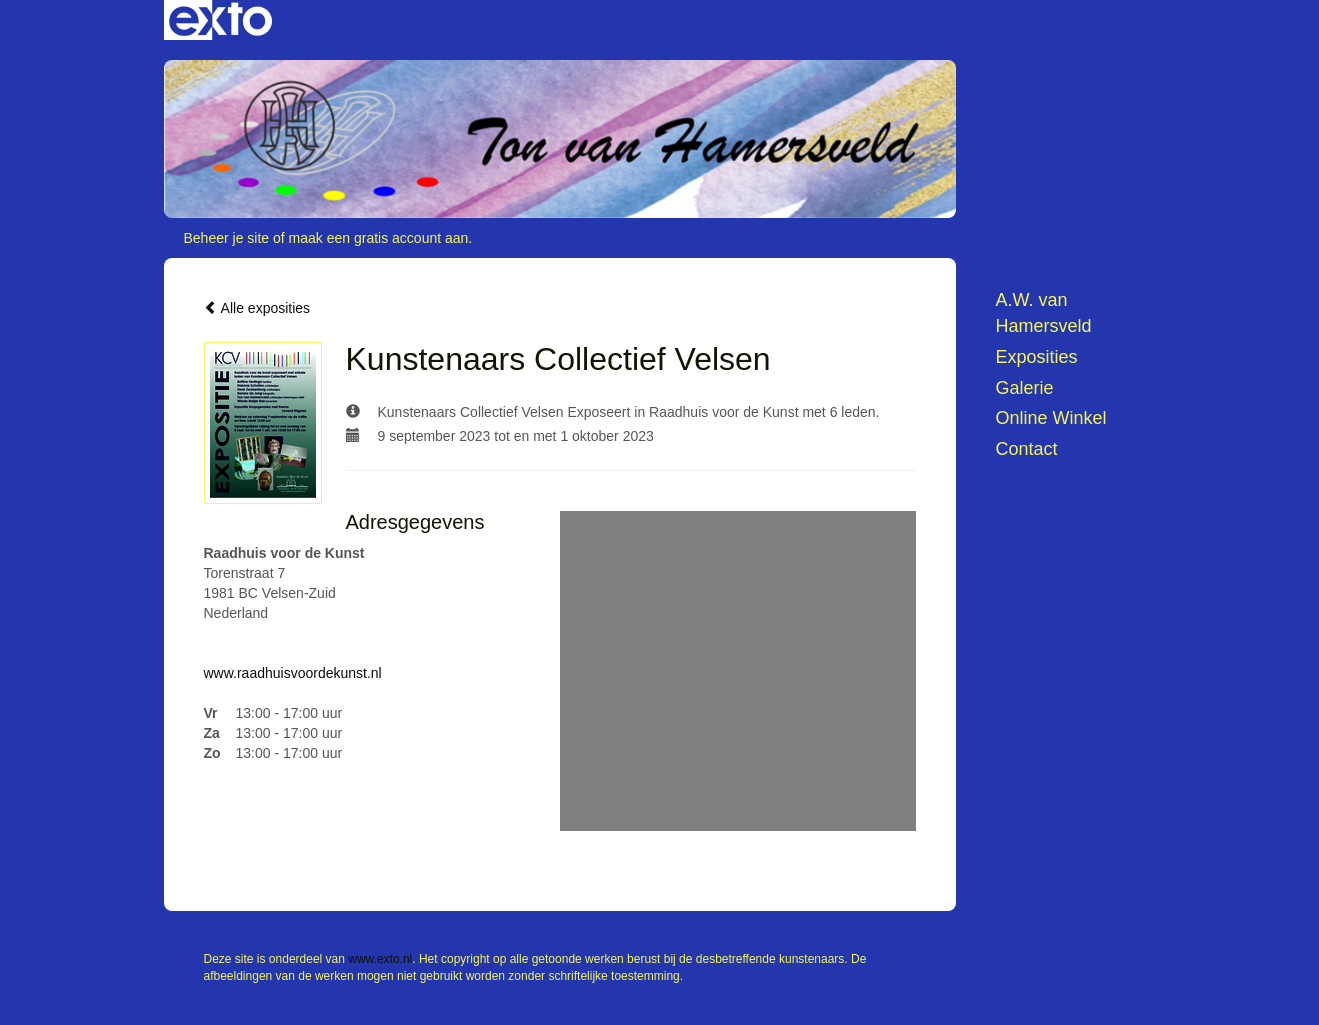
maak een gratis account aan (379, 238)
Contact (1027, 449)
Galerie (1025, 388)
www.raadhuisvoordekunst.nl (293, 673)
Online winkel (1051, 418)
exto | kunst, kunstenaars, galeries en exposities (220, 20)
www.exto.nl (380, 959)
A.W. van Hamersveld (1044, 313)
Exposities (1037, 357)
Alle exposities (257, 308)
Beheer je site (227, 238)
